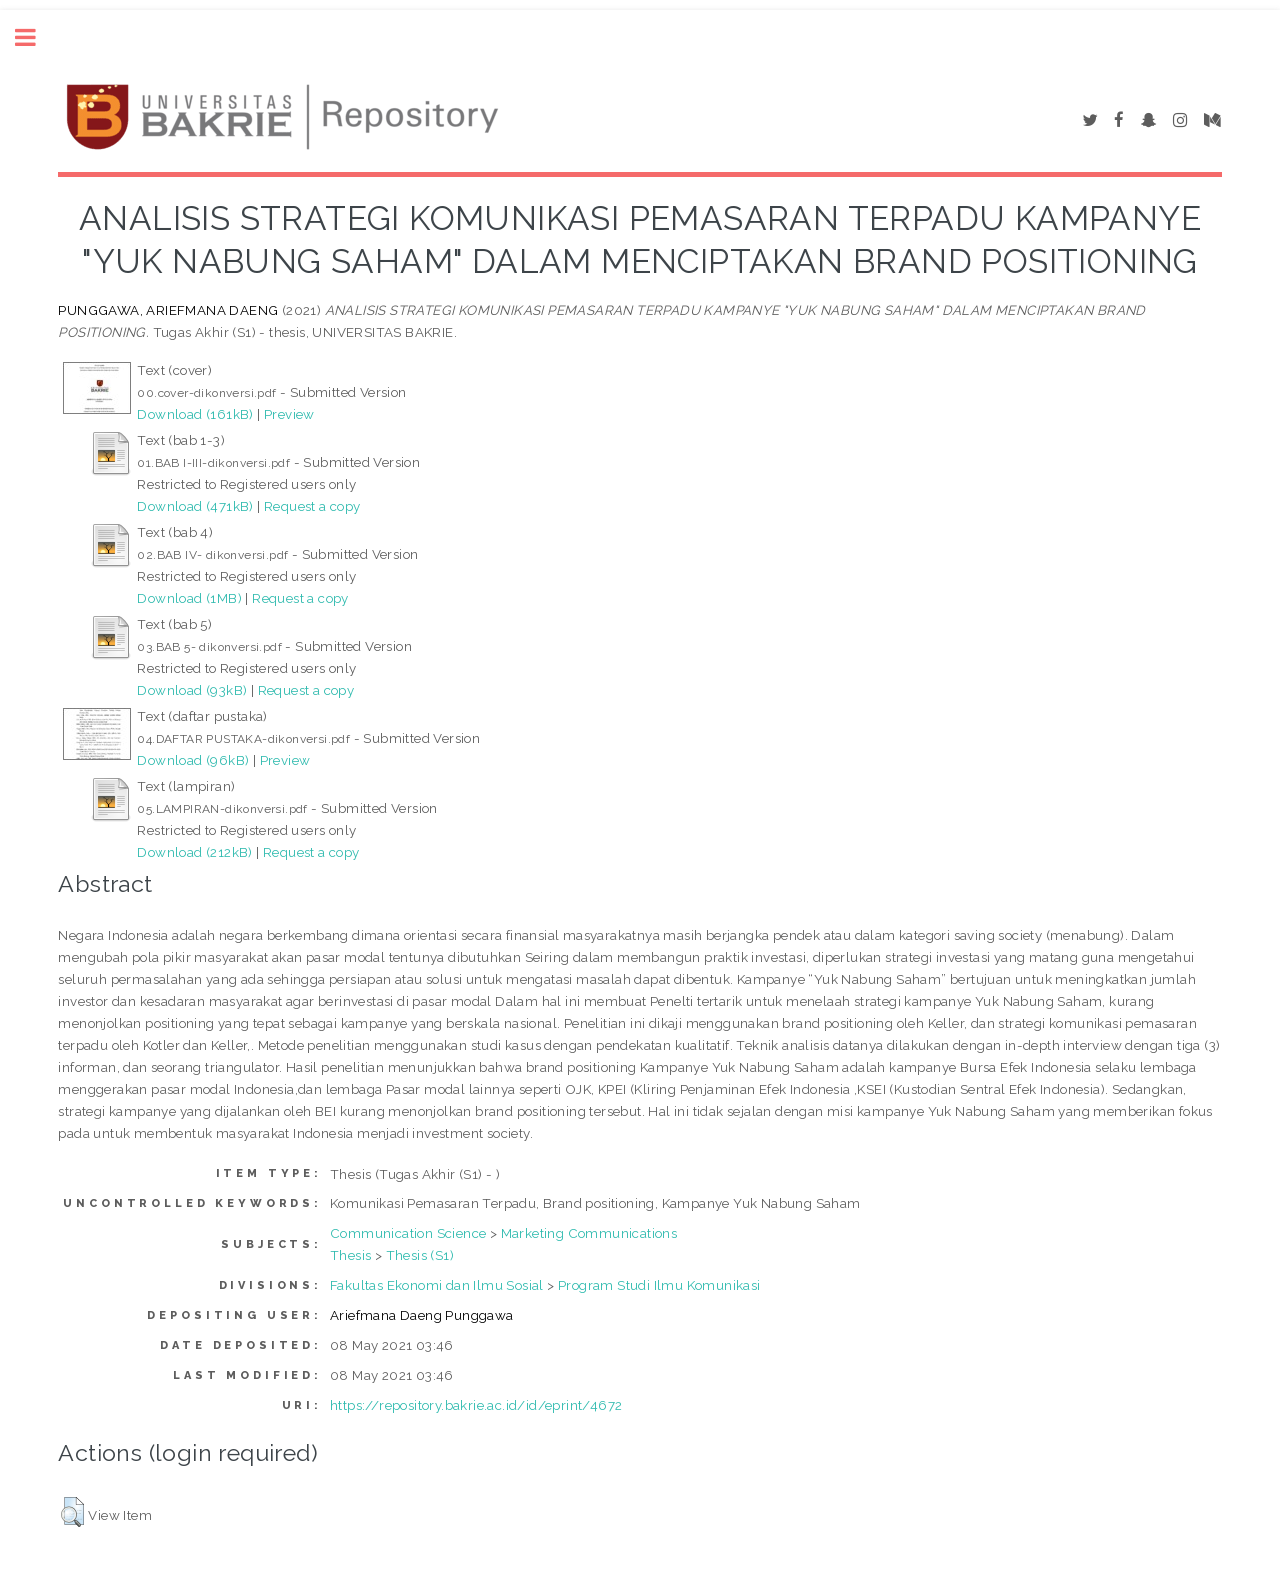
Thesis (350, 1255)
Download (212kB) (194, 852)
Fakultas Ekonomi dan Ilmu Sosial (437, 1285)
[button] (72, 1512)
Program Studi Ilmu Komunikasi (659, 1285)
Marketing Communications (589, 1233)
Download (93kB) (192, 690)
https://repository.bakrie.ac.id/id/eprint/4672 (476, 1405)
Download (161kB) (195, 414)
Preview (289, 414)
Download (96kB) (193, 760)
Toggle (36, 37)
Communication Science (408, 1233)
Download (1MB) (189, 598)
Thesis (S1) (420, 1255)
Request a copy (312, 506)
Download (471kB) (195, 506)
